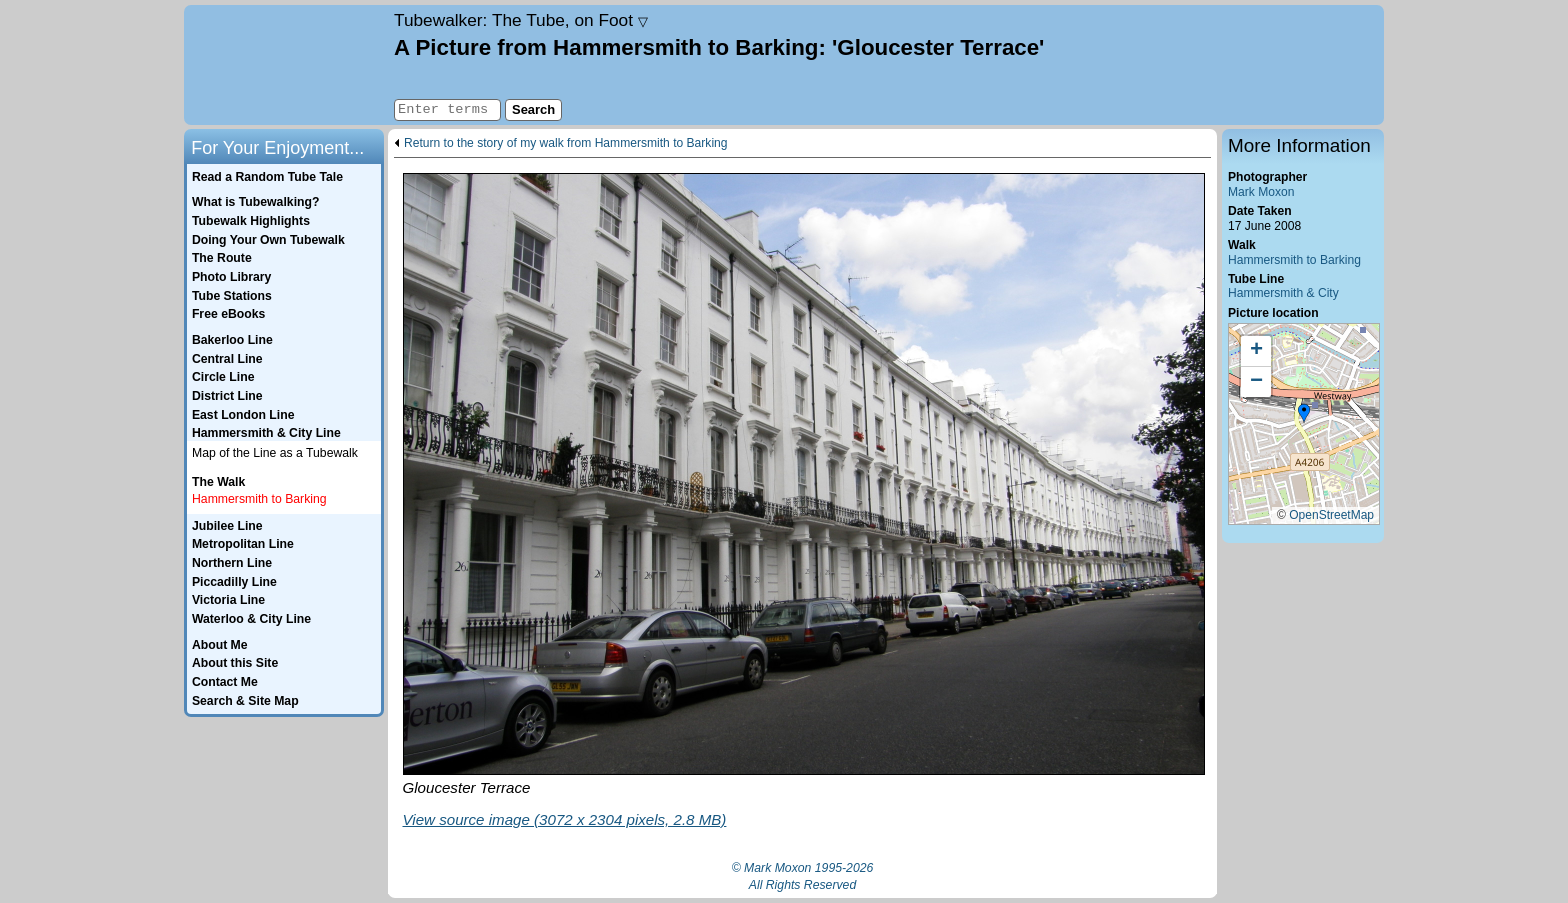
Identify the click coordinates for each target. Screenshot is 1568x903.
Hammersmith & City (1283, 293)
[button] (1304, 414)
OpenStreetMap (1331, 515)
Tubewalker (521, 20)
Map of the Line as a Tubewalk (275, 453)
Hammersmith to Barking (1294, 260)
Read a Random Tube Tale (267, 177)
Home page (286, 65)
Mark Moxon (1261, 192)
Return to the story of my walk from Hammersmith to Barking (566, 143)
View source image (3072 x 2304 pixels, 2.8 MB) (565, 819)
